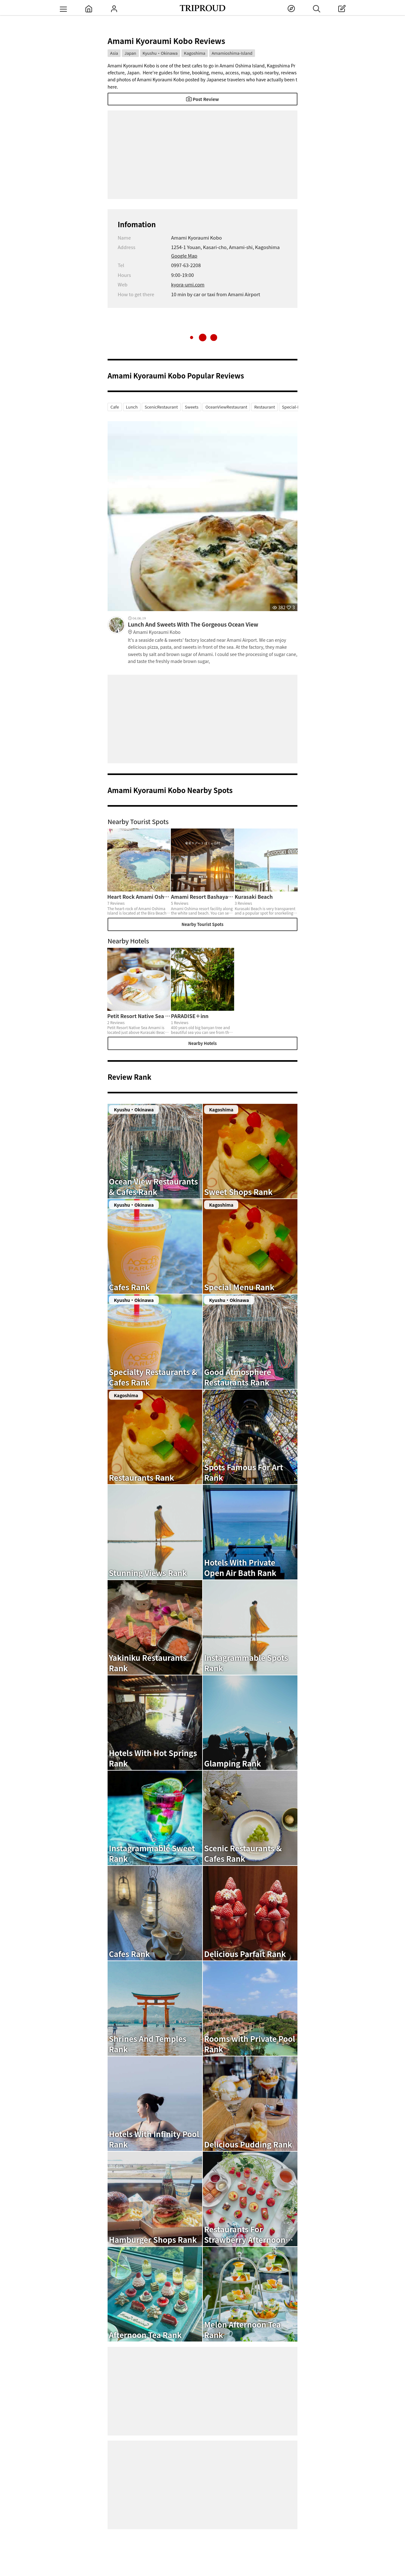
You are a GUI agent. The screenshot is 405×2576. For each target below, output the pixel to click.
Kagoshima (194, 53)
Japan (130, 53)
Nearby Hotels (202, 1043)
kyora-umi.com (187, 284)
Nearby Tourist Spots (202, 924)
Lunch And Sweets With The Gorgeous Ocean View (212, 628)
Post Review (202, 99)
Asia (114, 53)
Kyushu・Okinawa (160, 53)
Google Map (184, 255)
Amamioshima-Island (232, 53)
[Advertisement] (202, 154)
